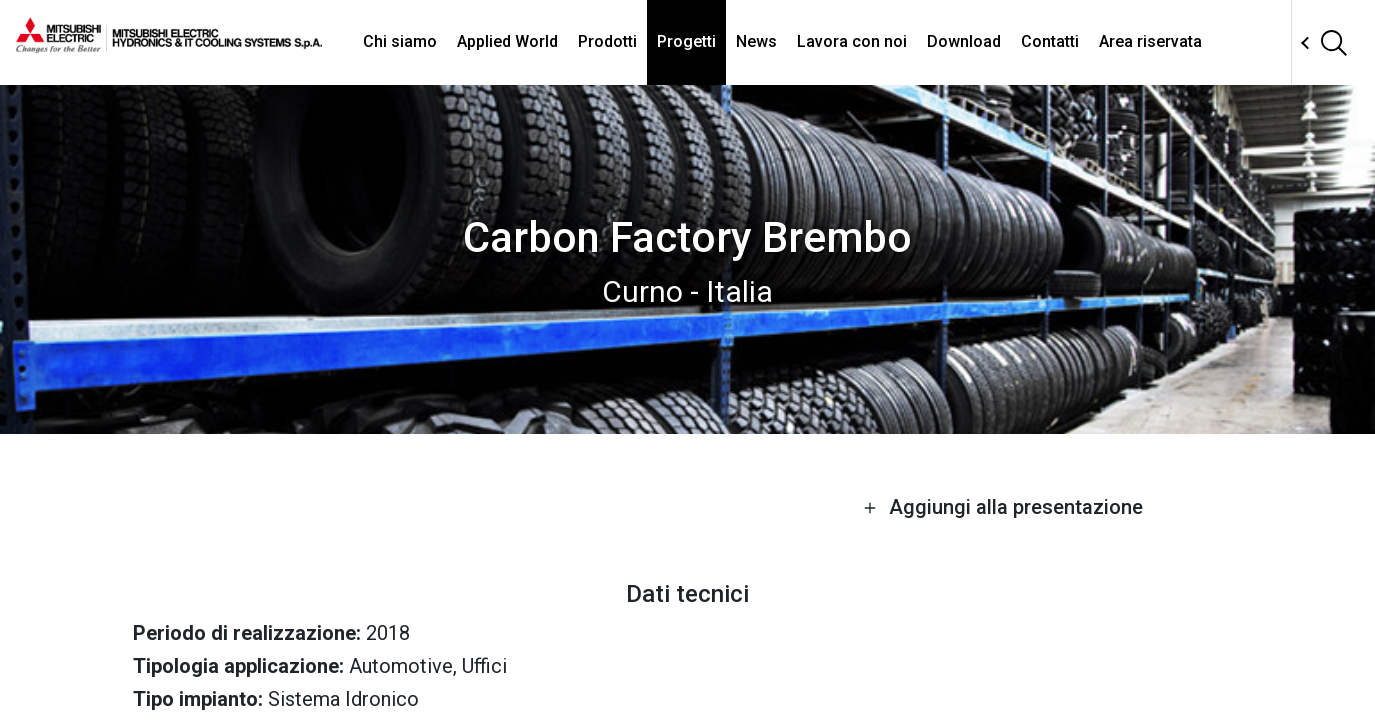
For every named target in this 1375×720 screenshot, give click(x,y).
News (756, 41)
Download (964, 41)
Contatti (1050, 41)
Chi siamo (400, 41)
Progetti (686, 41)
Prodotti (607, 41)
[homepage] (169, 45)
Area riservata (1150, 41)
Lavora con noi (852, 41)
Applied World (507, 41)
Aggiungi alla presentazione (1003, 507)
